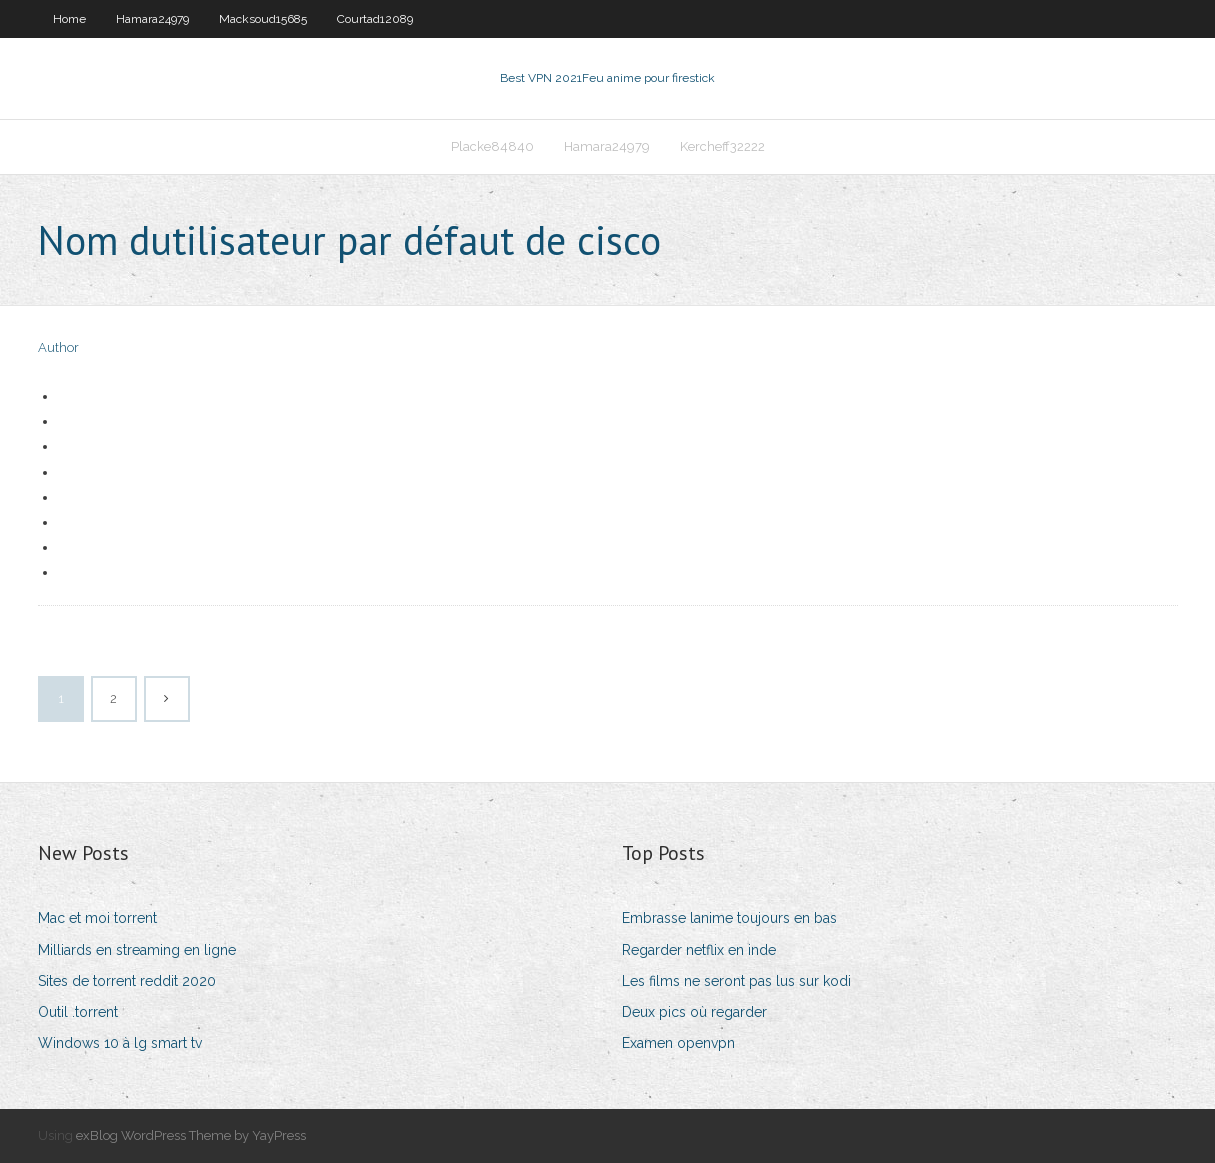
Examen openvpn (678, 1043)
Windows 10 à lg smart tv (120, 1043)
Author (58, 347)
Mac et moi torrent (97, 918)
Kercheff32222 (722, 146)
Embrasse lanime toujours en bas (729, 918)
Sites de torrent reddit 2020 (127, 981)
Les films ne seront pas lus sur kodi (736, 981)
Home (69, 19)
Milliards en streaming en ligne (137, 950)
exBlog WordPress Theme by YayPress (191, 1135)
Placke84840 (492, 146)
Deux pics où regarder (694, 1012)
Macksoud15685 (263, 19)
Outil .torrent (78, 1012)
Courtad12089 (375, 19)
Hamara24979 (152, 19)
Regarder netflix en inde (699, 950)
